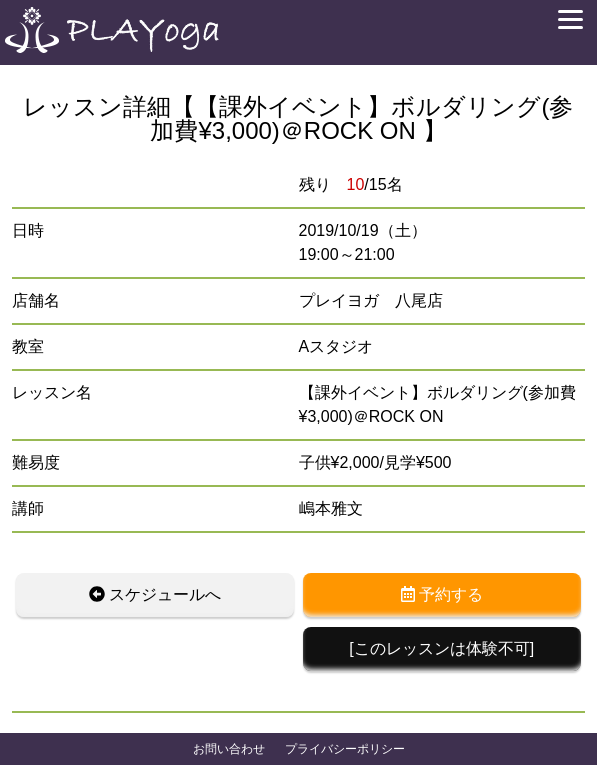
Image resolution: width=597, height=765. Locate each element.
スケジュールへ (155, 594)
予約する (442, 594)
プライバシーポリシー (345, 749)
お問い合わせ (229, 749)
